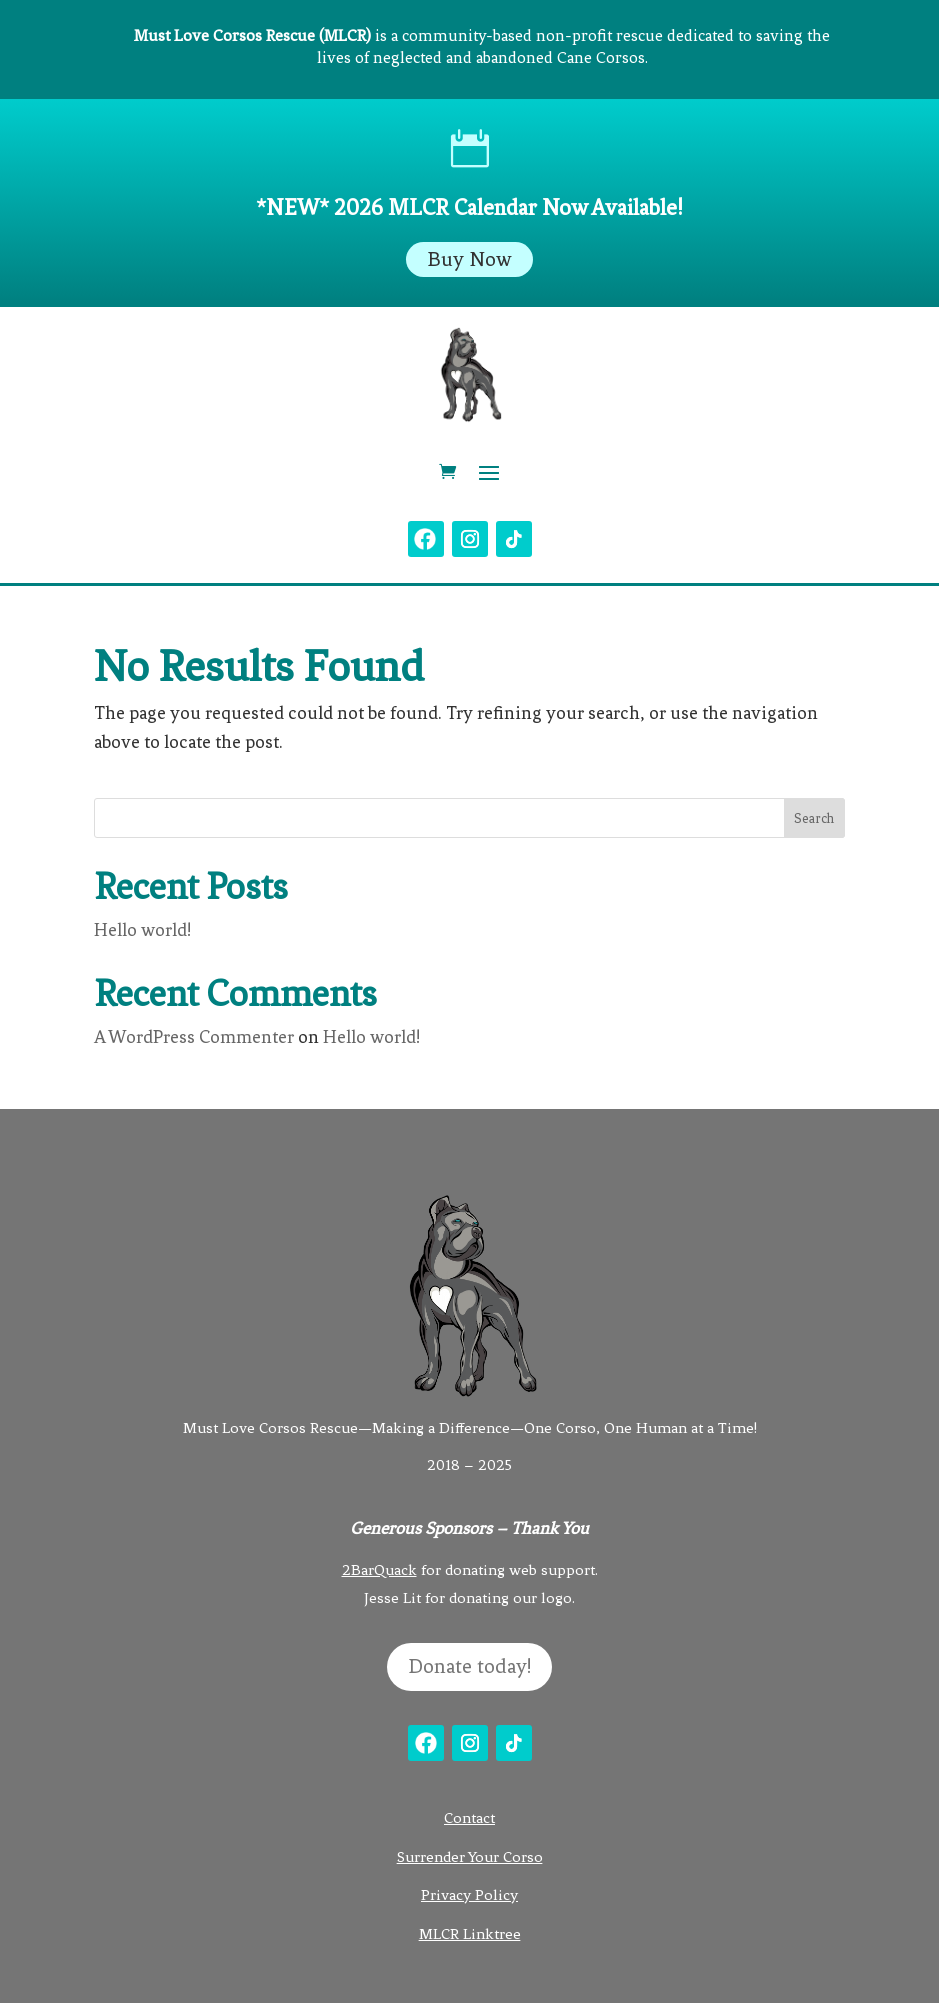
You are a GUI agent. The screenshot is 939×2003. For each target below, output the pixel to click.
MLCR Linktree (470, 1934)
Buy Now (469, 259)
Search (814, 818)
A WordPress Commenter (194, 1037)
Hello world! (142, 930)
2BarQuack (379, 1570)
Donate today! (469, 1666)
